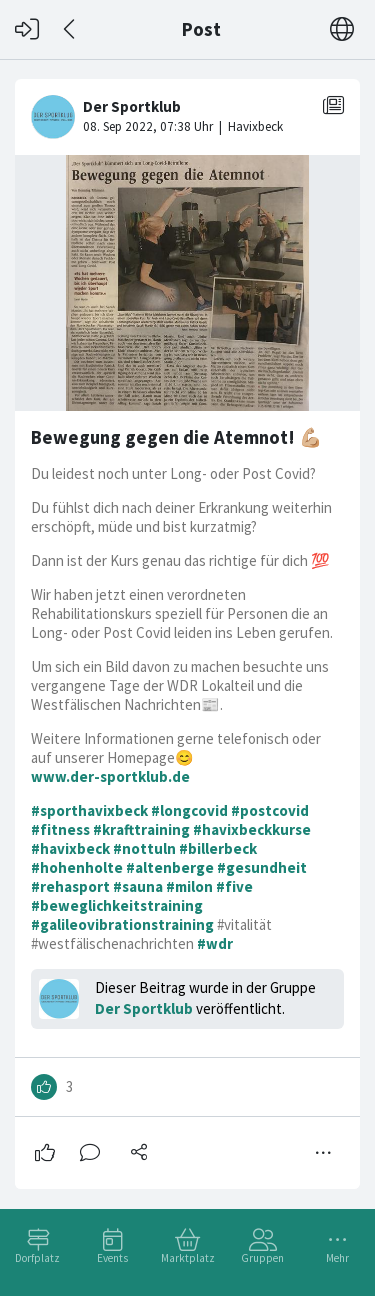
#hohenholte (77, 867)
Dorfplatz (37, 1258)
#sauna (138, 886)
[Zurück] (70, 29)
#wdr (215, 943)
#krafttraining (141, 829)
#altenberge (170, 867)
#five (234, 886)
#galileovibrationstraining (122, 924)
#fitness (60, 829)
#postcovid (270, 810)
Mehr (337, 1258)
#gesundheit (262, 867)
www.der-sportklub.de (110, 776)
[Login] (27, 29)
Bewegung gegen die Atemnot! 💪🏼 (176, 437)
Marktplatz (188, 1258)
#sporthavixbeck (89, 810)
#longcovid (189, 810)
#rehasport (70, 886)
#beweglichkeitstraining (117, 905)
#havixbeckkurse (252, 829)
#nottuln (144, 848)
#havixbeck (70, 848)
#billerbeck (218, 848)
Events (112, 1258)
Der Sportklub (144, 1008)
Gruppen (262, 1258)
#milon (189, 886)
